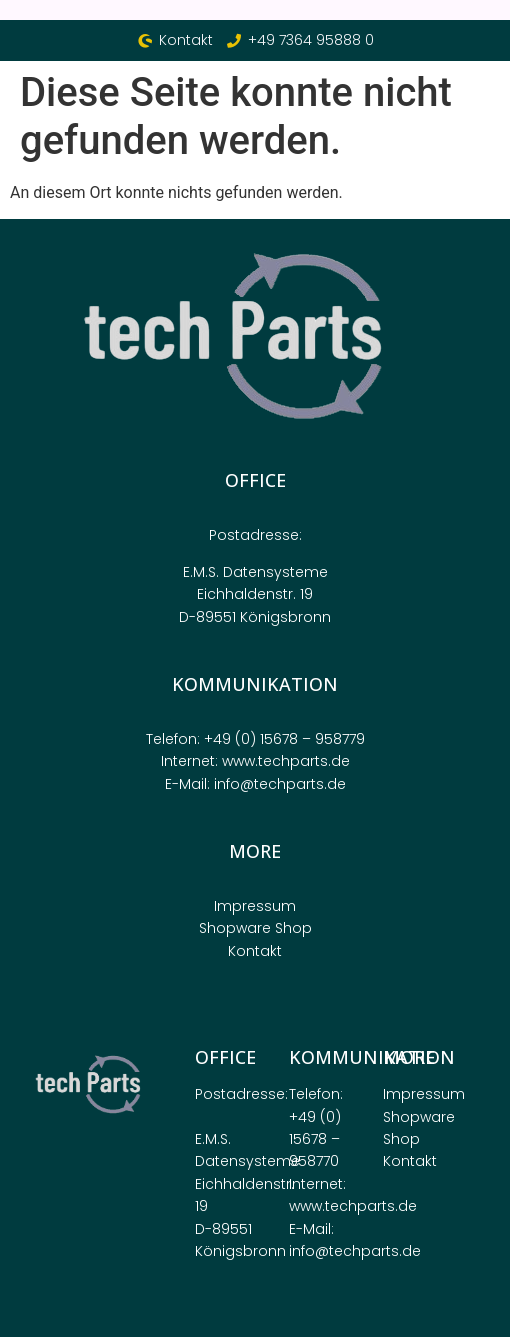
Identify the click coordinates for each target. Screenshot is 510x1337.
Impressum (255, 906)
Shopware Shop (255, 928)
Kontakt (255, 951)
